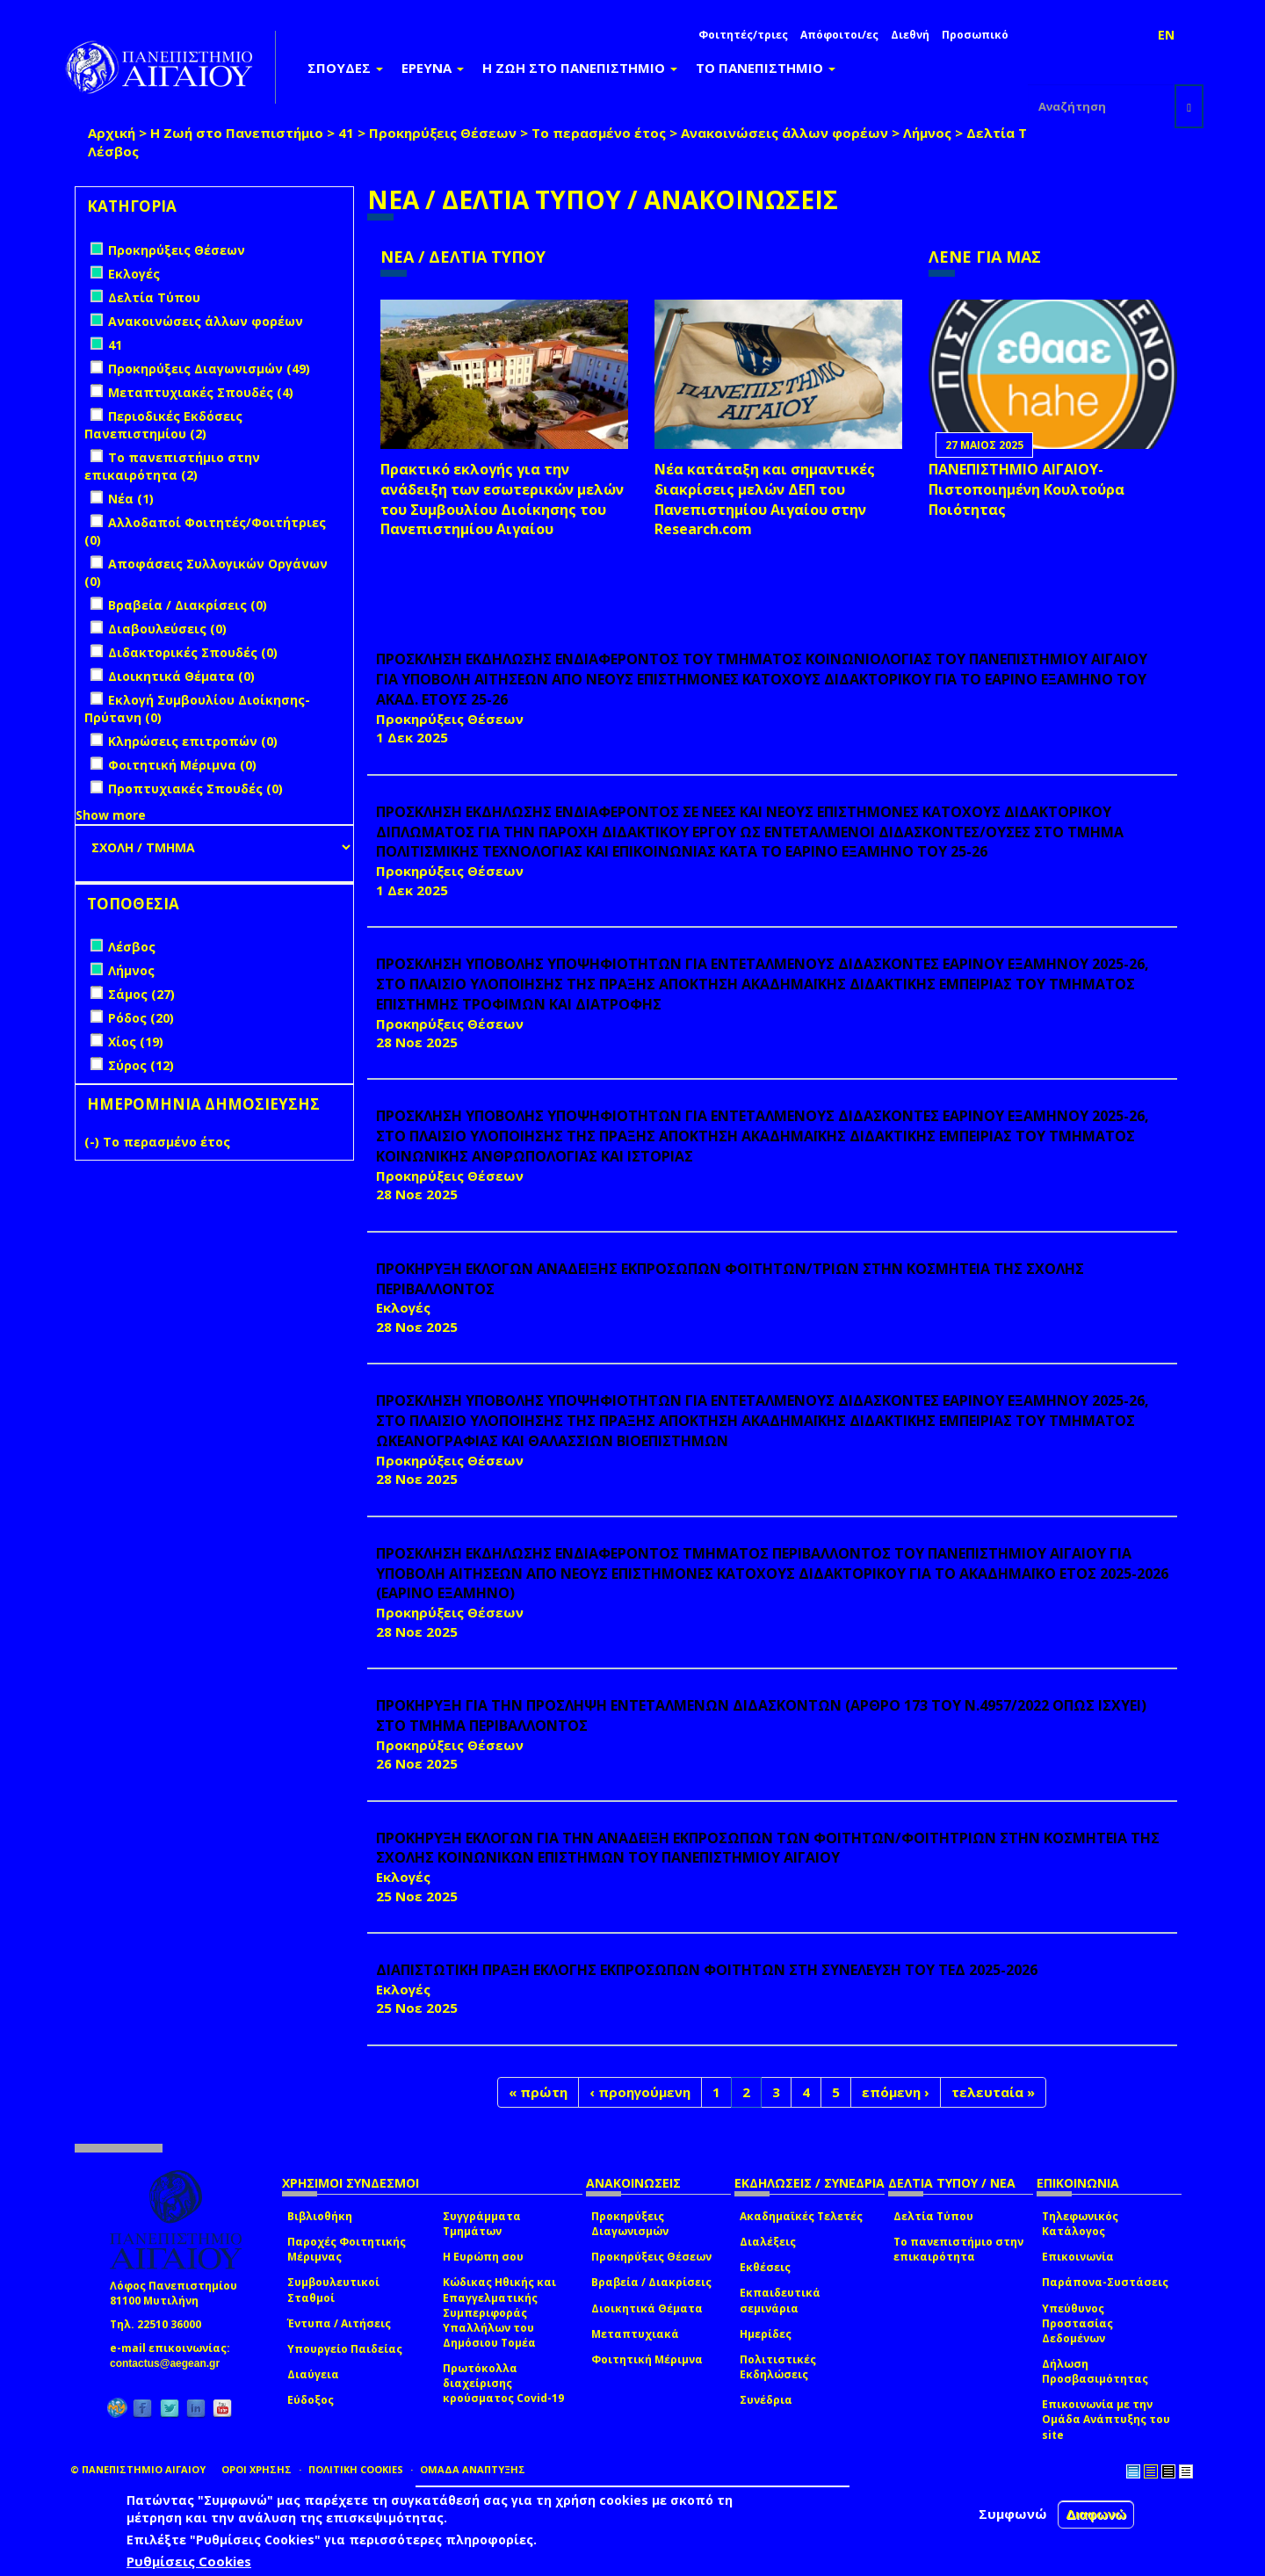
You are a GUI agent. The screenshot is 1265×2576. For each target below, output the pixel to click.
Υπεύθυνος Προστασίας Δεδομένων (1077, 2323)
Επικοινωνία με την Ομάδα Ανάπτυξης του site (1106, 2419)
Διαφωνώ (1096, 2514)
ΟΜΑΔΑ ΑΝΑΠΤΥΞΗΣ (472, 2469)
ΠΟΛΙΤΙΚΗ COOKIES (355, 2469)
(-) (93, 1141)
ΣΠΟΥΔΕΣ (345, 67)
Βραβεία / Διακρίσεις (651, 2282)
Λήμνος (927, 132)
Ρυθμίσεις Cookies (188, 2561)
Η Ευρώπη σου (483, 2256)
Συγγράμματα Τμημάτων (482, 2224)
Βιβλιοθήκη (319, 2216)
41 (346, 132)
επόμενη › (895, 2092)
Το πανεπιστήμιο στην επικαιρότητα (958, 2249)
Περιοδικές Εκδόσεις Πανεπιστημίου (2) (163, 425)
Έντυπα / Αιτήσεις (339, 2323)
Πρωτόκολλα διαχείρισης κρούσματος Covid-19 (503, 2383)
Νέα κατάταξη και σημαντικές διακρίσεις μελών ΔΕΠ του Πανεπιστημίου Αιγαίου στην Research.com (764, 499)
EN (1166, 34)
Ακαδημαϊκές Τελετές (801, 2216)
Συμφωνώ (1013, 2513)
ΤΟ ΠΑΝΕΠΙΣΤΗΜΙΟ (765, 67)
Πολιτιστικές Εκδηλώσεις (778, 2367)
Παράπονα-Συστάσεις (1105, 2282)
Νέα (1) (131, 498)
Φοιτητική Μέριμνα (647, 2359)
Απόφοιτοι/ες (839, 34)
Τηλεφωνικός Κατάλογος (1080, 2224)
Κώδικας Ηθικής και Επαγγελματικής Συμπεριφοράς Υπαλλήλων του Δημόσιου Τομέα (499, 2312)
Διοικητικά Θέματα (647, 2308)
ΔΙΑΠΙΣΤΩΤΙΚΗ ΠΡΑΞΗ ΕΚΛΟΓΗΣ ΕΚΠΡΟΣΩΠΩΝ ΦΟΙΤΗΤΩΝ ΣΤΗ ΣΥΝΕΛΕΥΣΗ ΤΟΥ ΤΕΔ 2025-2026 (706, 1969)
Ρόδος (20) (141, 1017)
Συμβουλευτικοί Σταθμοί (333, 2290)
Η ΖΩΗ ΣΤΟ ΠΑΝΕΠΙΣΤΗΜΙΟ (579, 67)
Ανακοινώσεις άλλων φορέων (784, 132)
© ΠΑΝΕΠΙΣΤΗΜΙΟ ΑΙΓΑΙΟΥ (138, 2469)
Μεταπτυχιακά (635, 2333)
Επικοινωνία (1078, 2256)
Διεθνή (910, 34)
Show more (111, 815)
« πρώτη (538, 2092)
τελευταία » (993, 2092)
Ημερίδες (766, 2333)
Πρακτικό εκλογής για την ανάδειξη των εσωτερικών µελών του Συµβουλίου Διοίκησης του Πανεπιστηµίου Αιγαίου (502, 499)
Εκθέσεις (765, 2267)
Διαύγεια (313, 2374)
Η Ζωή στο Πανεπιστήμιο (236, 132)
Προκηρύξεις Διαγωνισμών (630, 2224)
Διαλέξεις (768, 2241)
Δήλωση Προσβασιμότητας (1095, 2371)
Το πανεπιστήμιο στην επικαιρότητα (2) (172, 466)
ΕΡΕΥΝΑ (432, 67)
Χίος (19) (135, 1041)
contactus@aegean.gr (170, 2363)
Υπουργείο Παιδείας (344, 2348)
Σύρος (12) (141, 1065)
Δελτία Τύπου (1015, 132)
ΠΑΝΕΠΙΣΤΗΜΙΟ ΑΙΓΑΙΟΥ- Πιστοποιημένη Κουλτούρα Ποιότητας (1026, 489)
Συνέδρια (766, 2399)
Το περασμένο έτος (598, 132)
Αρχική (111, 132)
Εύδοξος (310, 2399)
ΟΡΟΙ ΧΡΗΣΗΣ (256, 2469)
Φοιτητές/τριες (743, 34)
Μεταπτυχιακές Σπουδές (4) (200, 392)
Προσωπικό (975, 34)
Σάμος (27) (141, 994)
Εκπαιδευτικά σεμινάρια (780, 2300)
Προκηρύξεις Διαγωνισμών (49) (209, 368)
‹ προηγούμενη (639, 2092)
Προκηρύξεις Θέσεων (443, 132)
